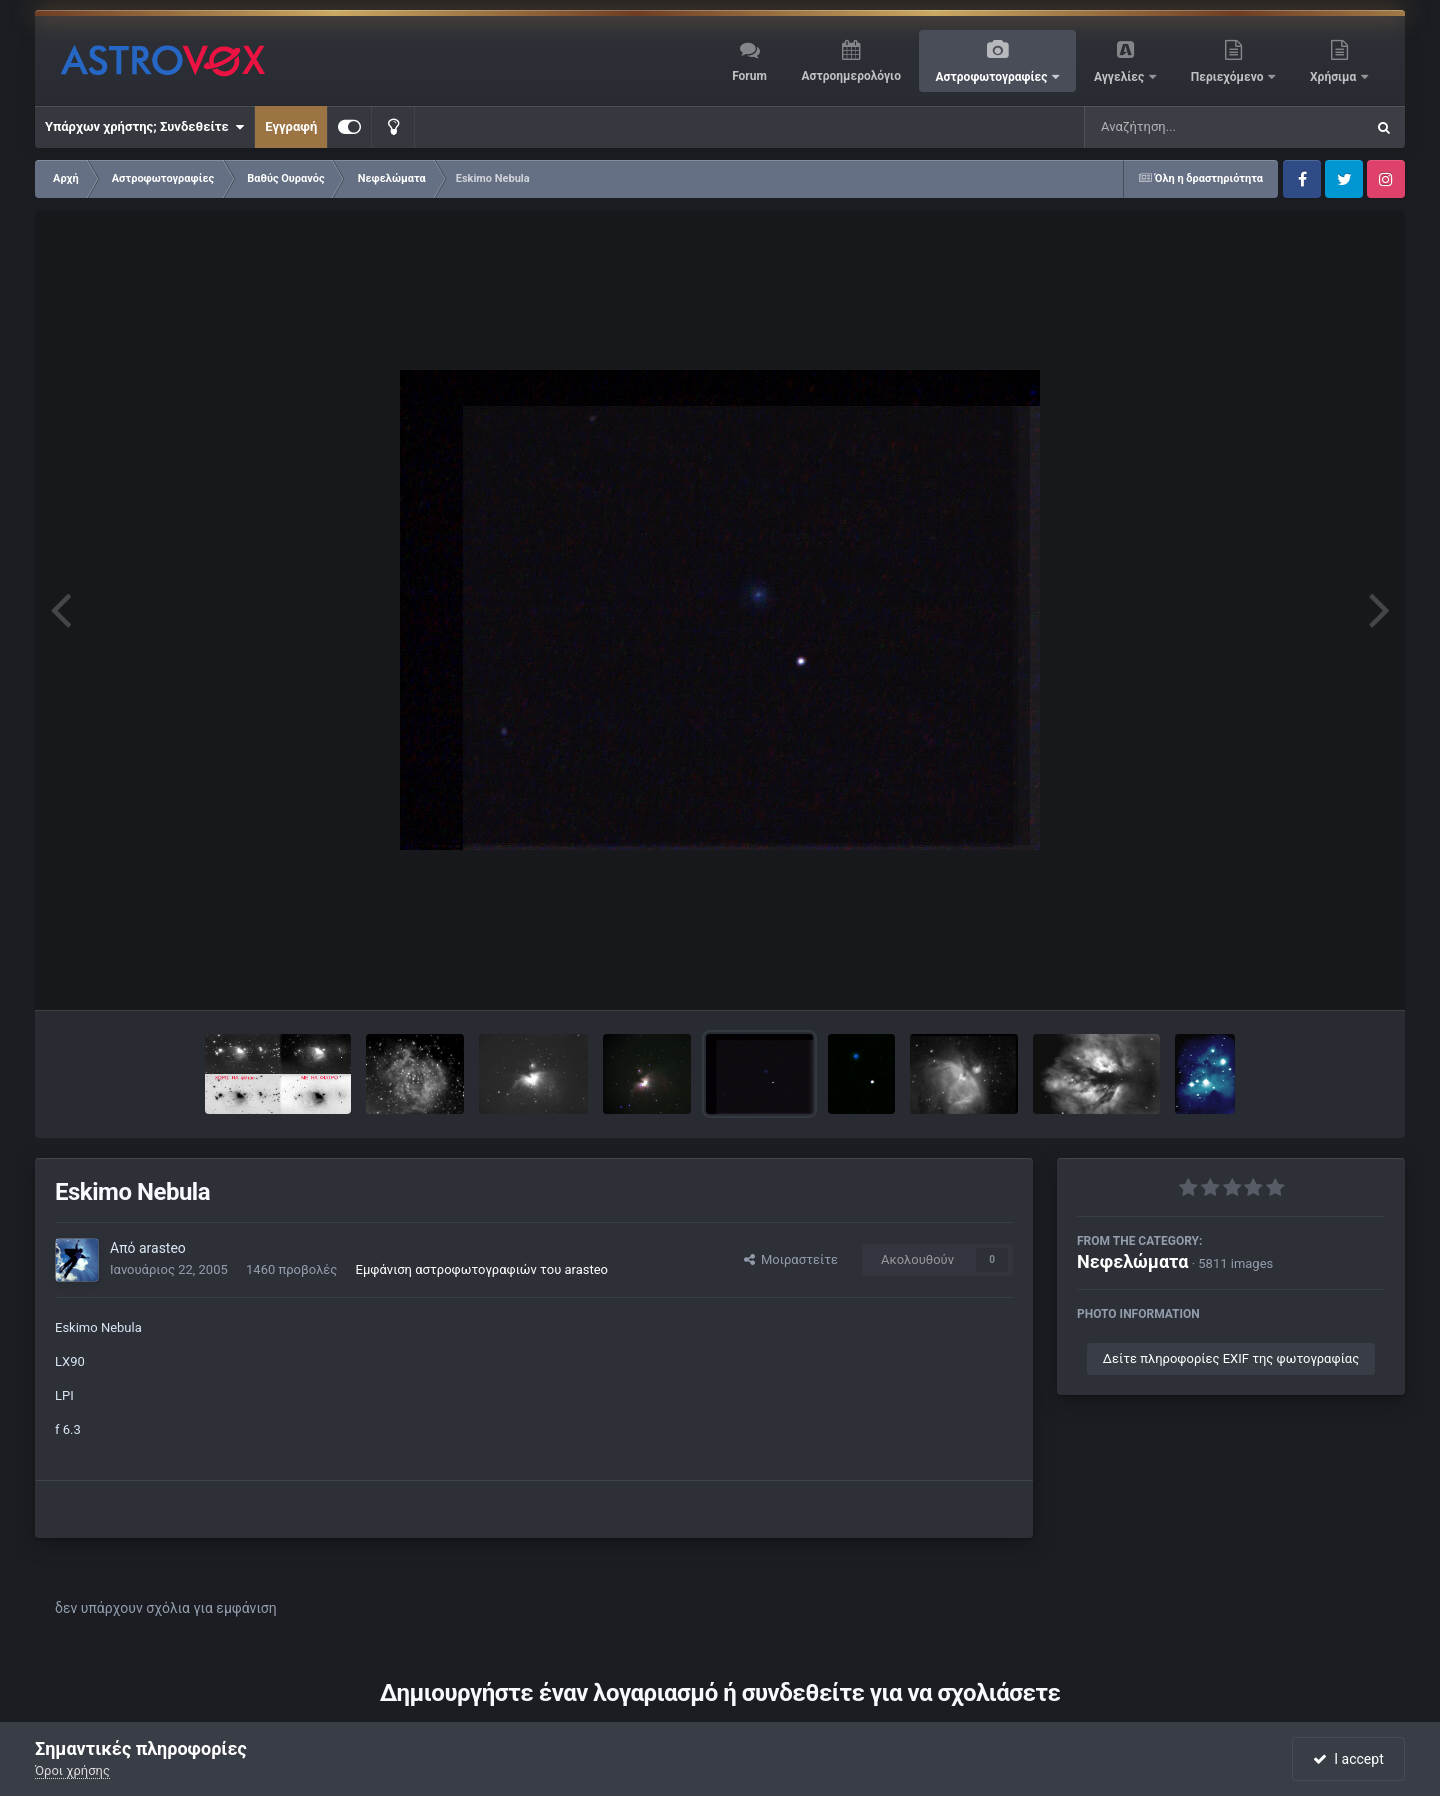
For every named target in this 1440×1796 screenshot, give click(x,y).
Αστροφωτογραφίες (993, 77)
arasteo (162, 1248)
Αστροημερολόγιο (850, 76)
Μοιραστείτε (791, 1259)
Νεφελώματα (1132, 1261)
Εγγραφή (291, 126)
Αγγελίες (1120, 77)
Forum (749, 76)
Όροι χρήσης (72, 1770)
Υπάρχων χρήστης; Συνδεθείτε (144, 127)
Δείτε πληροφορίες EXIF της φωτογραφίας (1231, 1358)
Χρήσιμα (1334, 77)
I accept (1348, 1759)
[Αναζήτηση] (1184, 127)
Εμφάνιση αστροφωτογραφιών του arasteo (482, 1269)
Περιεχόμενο (1229, 77)
